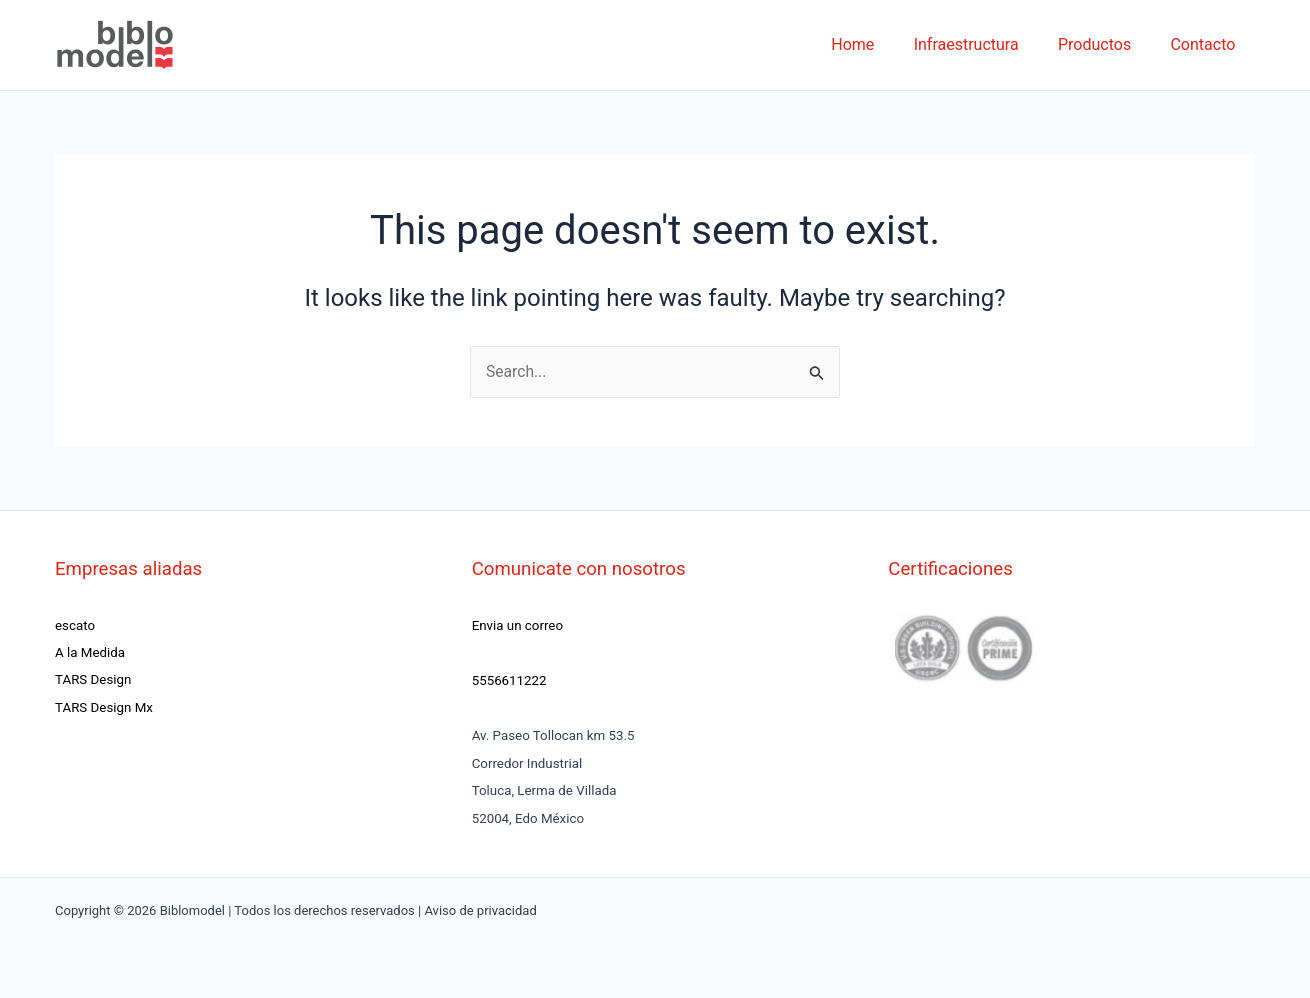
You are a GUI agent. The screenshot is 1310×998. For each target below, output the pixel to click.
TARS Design (93, 680)
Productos (1105, 44)
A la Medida (90, 652)
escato (75, 625)
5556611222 (509, 680)
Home (878, 44)
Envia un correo (517, 625)
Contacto (1206, 44)
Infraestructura (984, 44)
